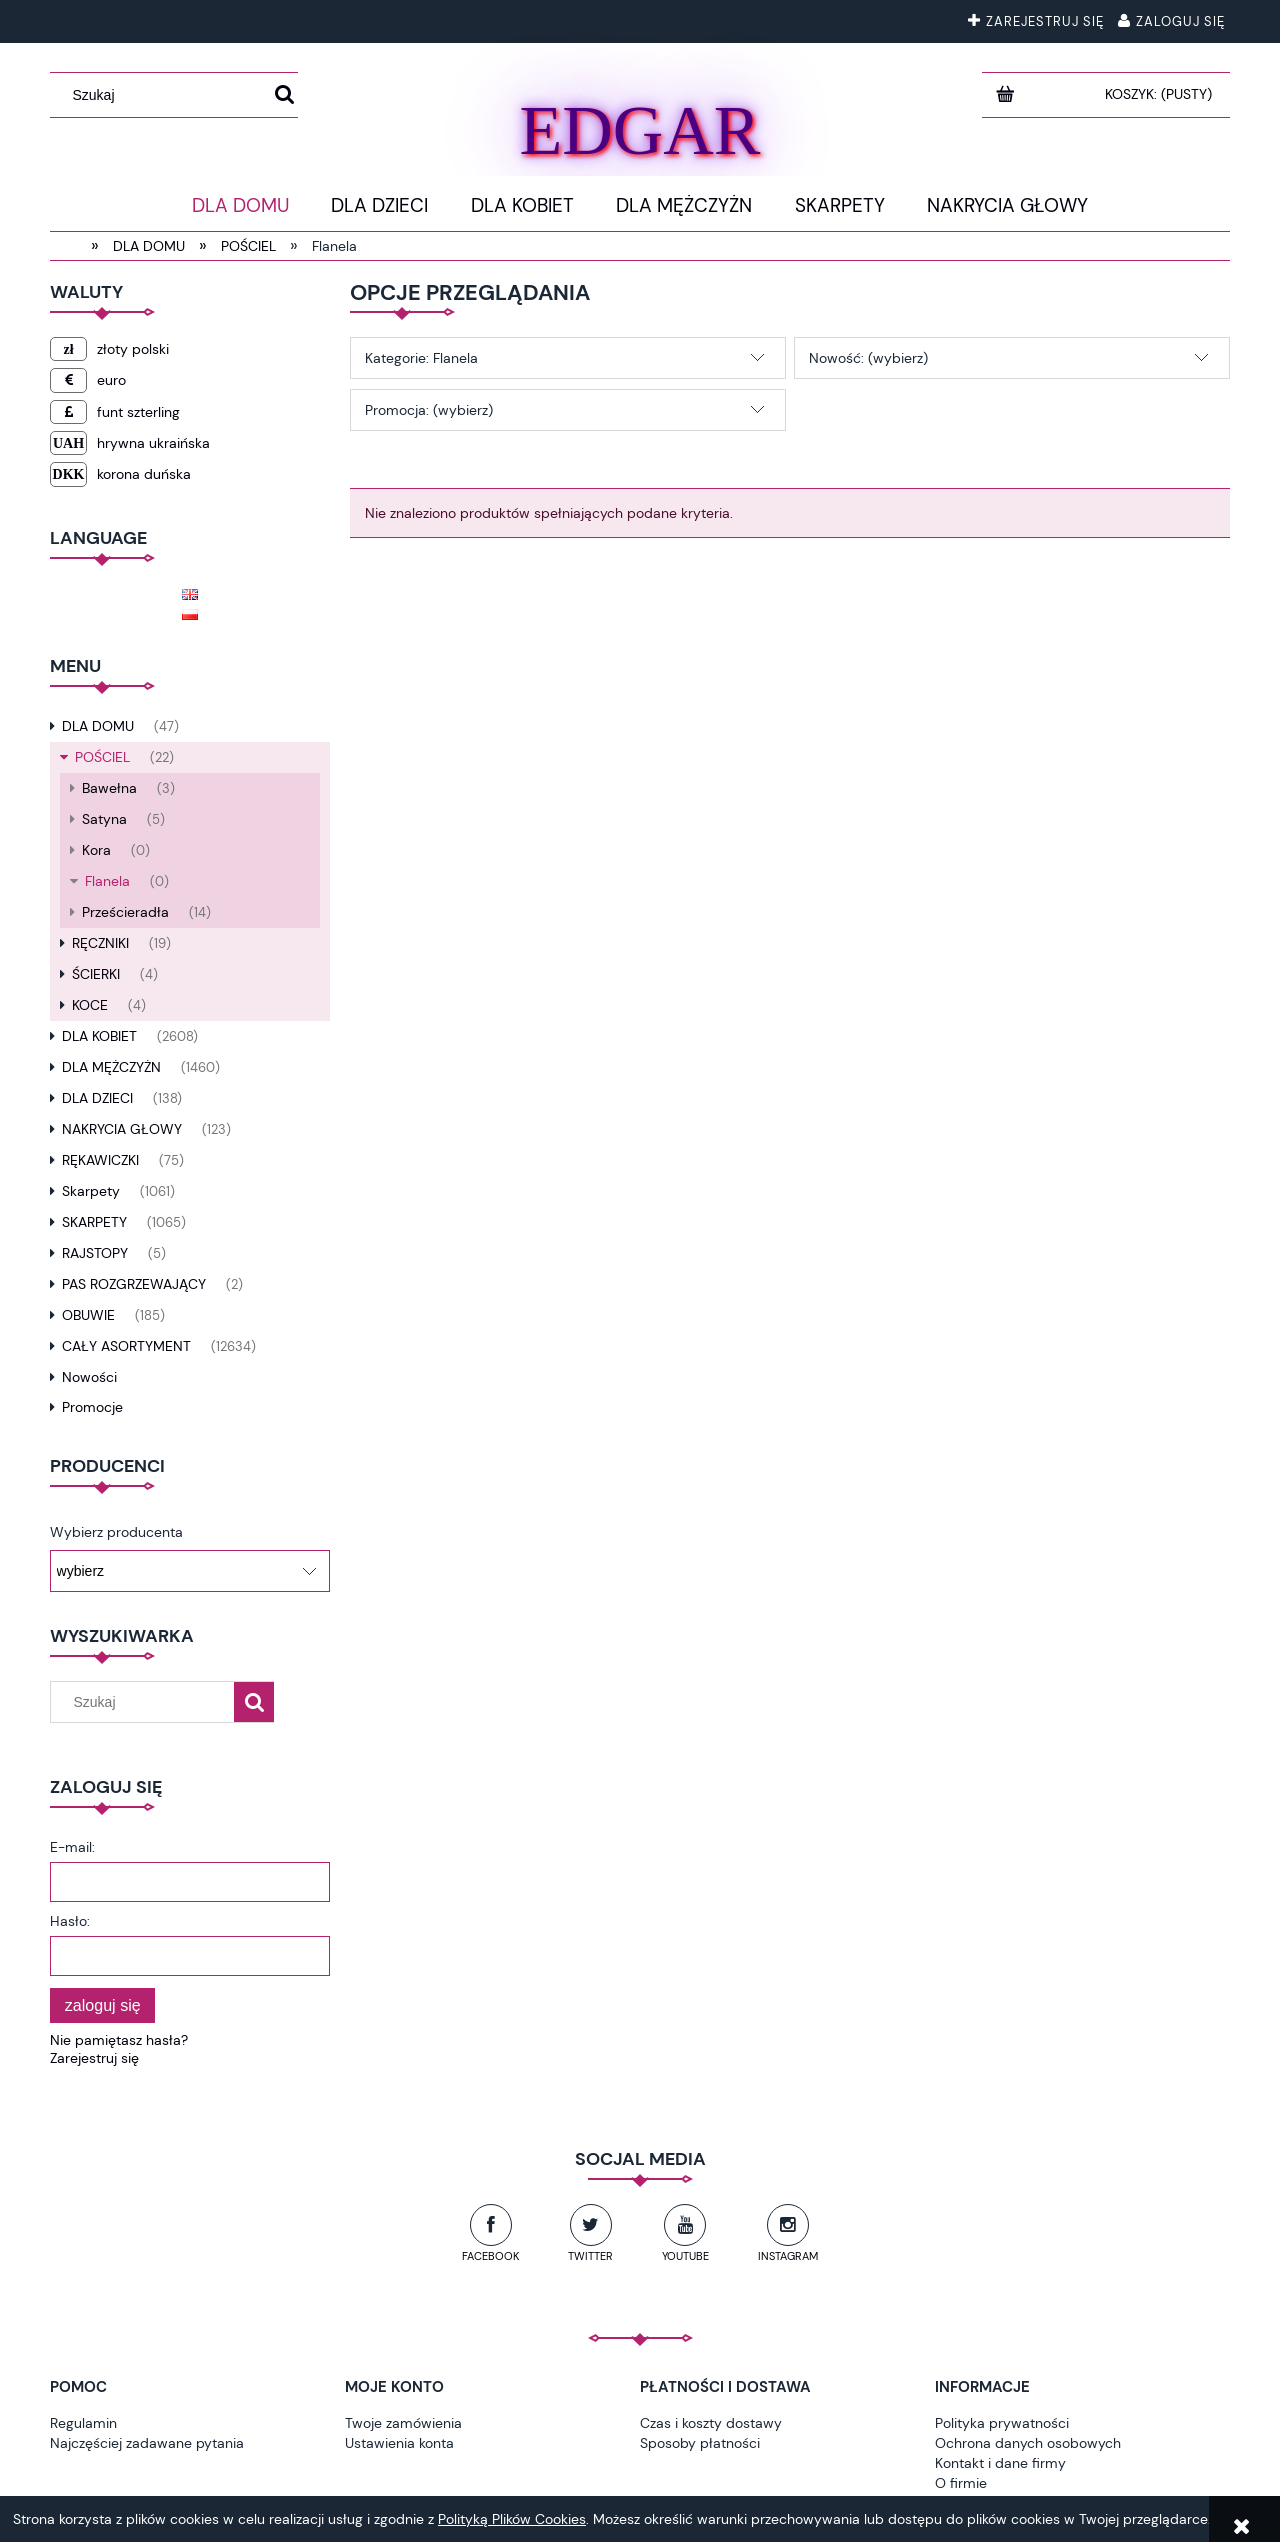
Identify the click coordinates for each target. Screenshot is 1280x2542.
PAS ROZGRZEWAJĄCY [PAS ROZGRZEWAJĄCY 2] (134, 1284)
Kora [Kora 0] (96, 850)
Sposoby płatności (700, 2443)
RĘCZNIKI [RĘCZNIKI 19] (100, 943)
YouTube (685, 2256)
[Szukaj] (284, 95)
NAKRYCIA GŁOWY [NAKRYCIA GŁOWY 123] (122, 1129)
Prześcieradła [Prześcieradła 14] (125, 912)
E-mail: (72, 1847)
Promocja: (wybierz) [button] (429, 410)
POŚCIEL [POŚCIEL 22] (102, 757)
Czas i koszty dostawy (711, 2423)
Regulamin (83, 2423)
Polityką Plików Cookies (512, 2519)
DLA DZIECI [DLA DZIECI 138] (97, 1098)
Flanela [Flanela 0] (107, 881)
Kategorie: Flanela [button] (421, 358)
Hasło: (70, 1921)
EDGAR (639, 127)
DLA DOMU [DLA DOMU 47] (98, 726)
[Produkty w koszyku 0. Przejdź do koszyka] (1160, 94)
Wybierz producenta (116, 1532)
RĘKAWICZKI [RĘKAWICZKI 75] (100, 1160)
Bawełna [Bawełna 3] (109, 788)
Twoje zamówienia (403, 2423)
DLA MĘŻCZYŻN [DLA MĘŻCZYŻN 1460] (111, 1067)
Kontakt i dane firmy (1000, 2463)
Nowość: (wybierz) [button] (868, 358)
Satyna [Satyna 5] (104, 819)
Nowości (89, 1377)
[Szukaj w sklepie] (164, 95)
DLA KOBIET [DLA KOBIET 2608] (99, 1036)
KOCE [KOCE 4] (90, 1005)
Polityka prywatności (1002, 2423)
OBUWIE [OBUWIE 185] (88, 1315)
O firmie (961, 2483)
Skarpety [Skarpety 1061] (91, 1191)
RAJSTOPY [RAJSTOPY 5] (95, 1253)
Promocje (92, 1407)
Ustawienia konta (399, 2443)
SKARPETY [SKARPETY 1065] (94, 1222)
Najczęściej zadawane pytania (147, 2443)
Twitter (590, 2256)
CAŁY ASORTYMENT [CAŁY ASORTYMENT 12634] (126, 1346)
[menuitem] (240, 206)
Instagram (788, 2256)
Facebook (490, 2256)
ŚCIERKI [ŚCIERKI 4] (96, 974)
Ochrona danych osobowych (1028, 2443)
